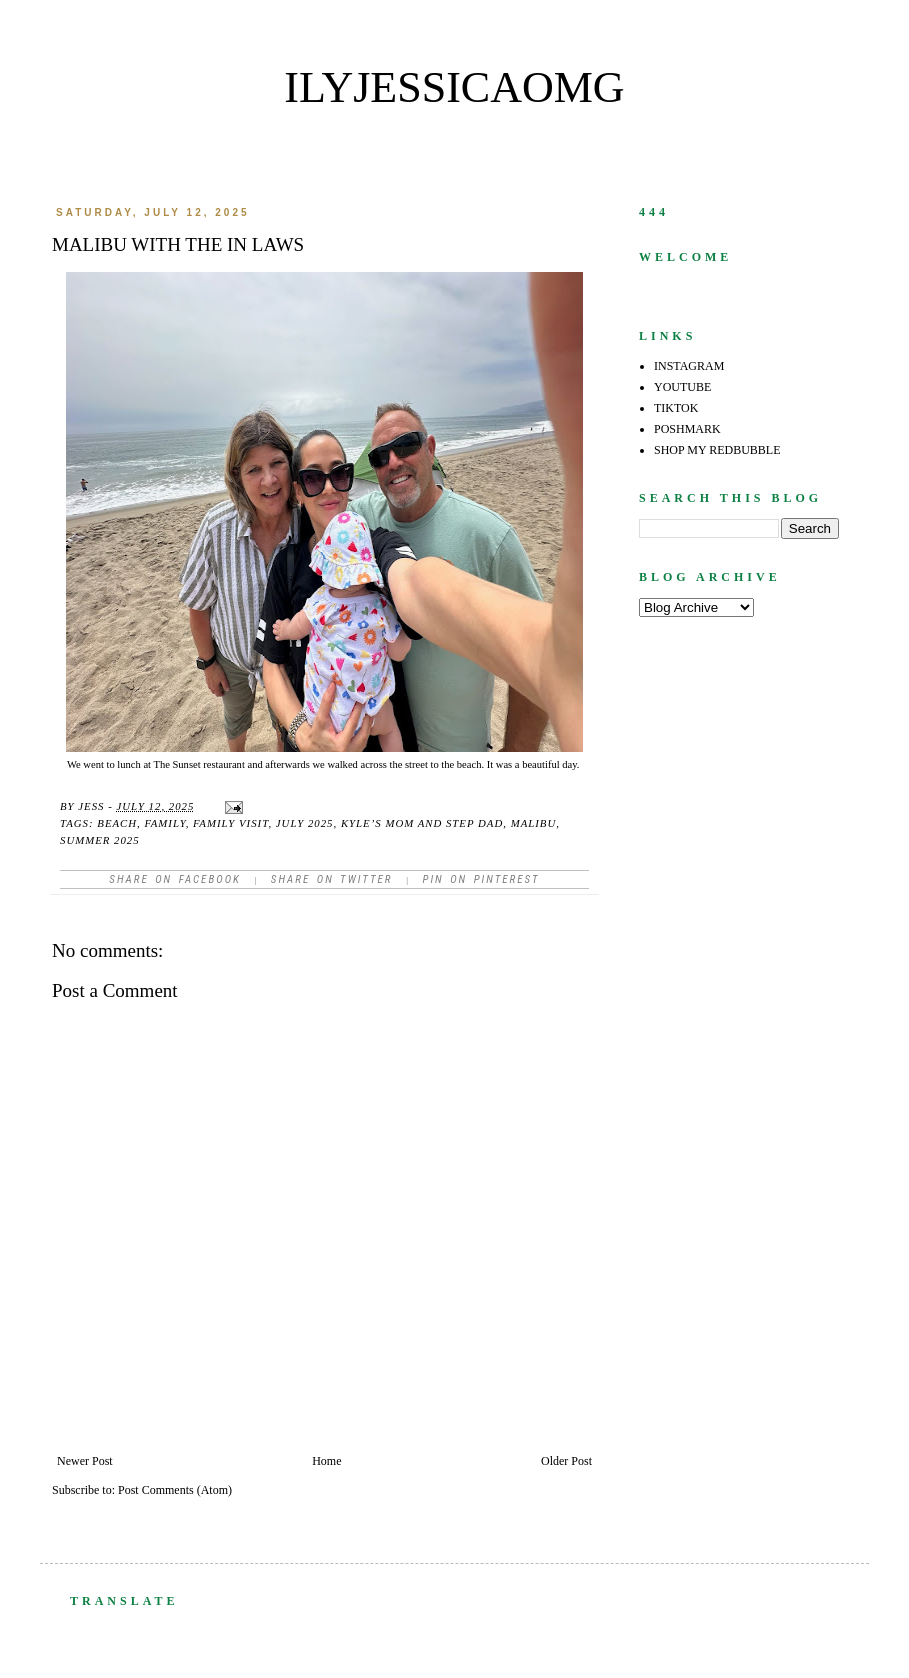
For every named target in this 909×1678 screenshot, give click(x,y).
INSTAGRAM (689, 366)
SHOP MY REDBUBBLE (717, 450)
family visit (230, 823)
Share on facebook (175, 879)
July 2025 (305, 823)
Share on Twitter (332, 879)
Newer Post (85, 1461)
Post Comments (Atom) (175, 1490)
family (165, 823)
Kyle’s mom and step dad (422, 823)
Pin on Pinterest (480, 879)
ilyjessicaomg (454, 87)
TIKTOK (676, 408)
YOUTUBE (682, 387)
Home (326, 1461)
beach (117, 823)
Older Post (566, 1461)
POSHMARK (687, 429)
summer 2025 (100, 840)
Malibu (534, 823)
